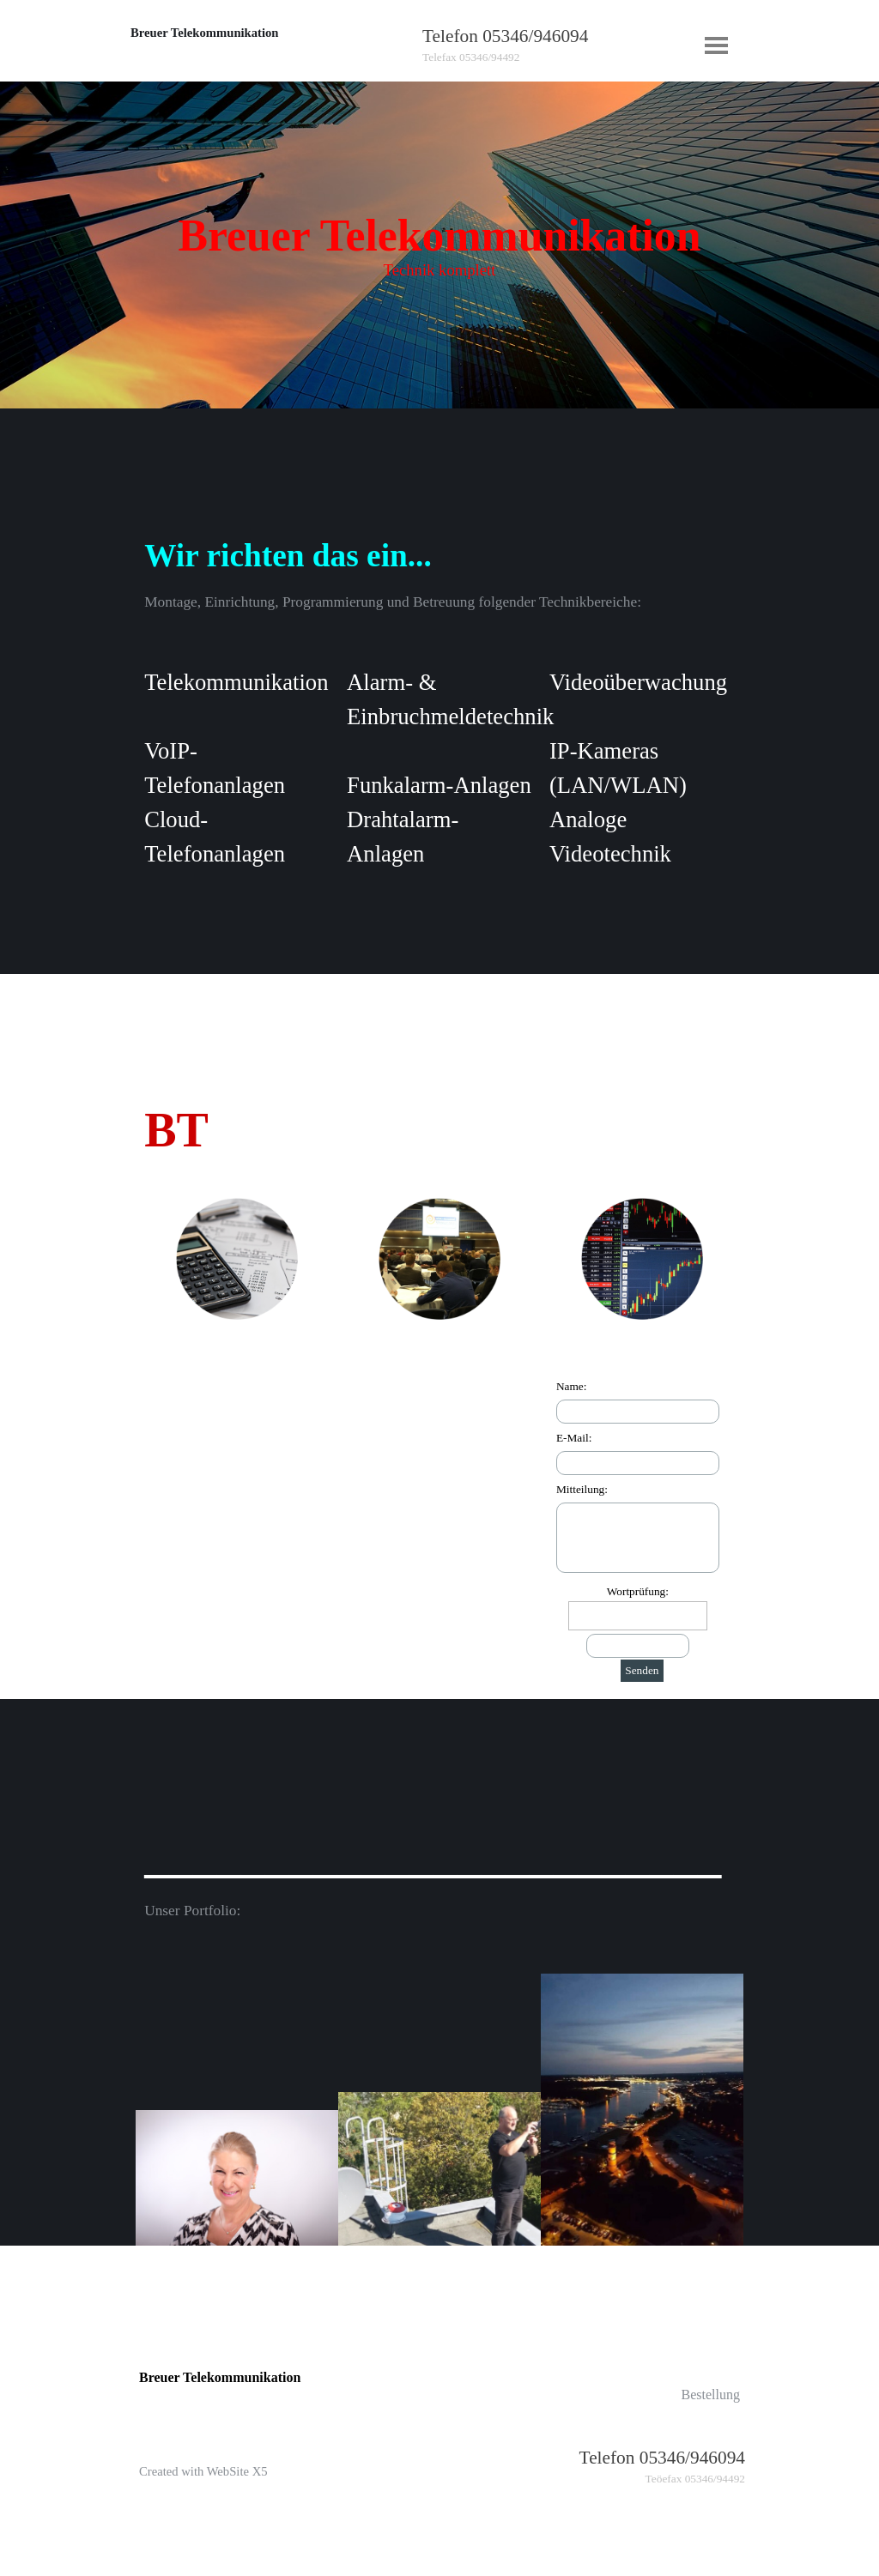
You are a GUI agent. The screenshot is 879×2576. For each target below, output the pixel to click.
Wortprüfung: (638, 1591)
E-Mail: (573, 1437)
